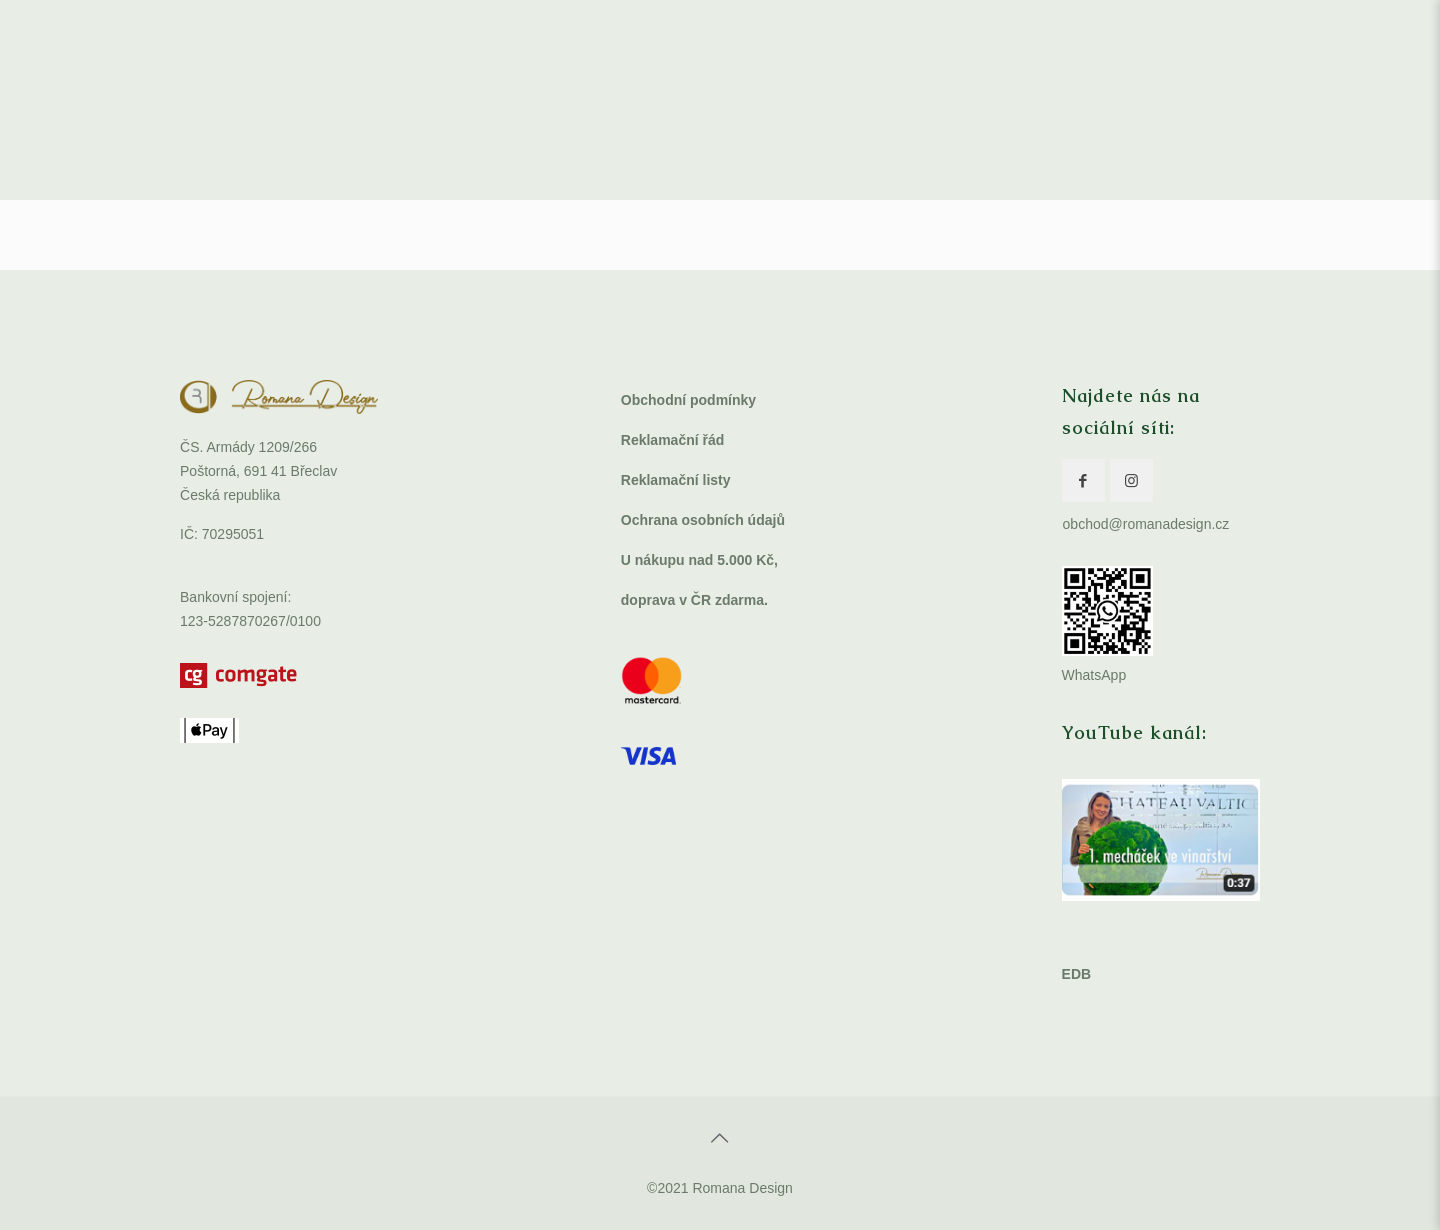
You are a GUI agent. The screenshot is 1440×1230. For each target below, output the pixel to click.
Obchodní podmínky (688, 400)
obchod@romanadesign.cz (1146, 524)
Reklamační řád (673, 440)
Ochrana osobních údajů (703, 520)
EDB (1077, 974)
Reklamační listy (676, 480)
